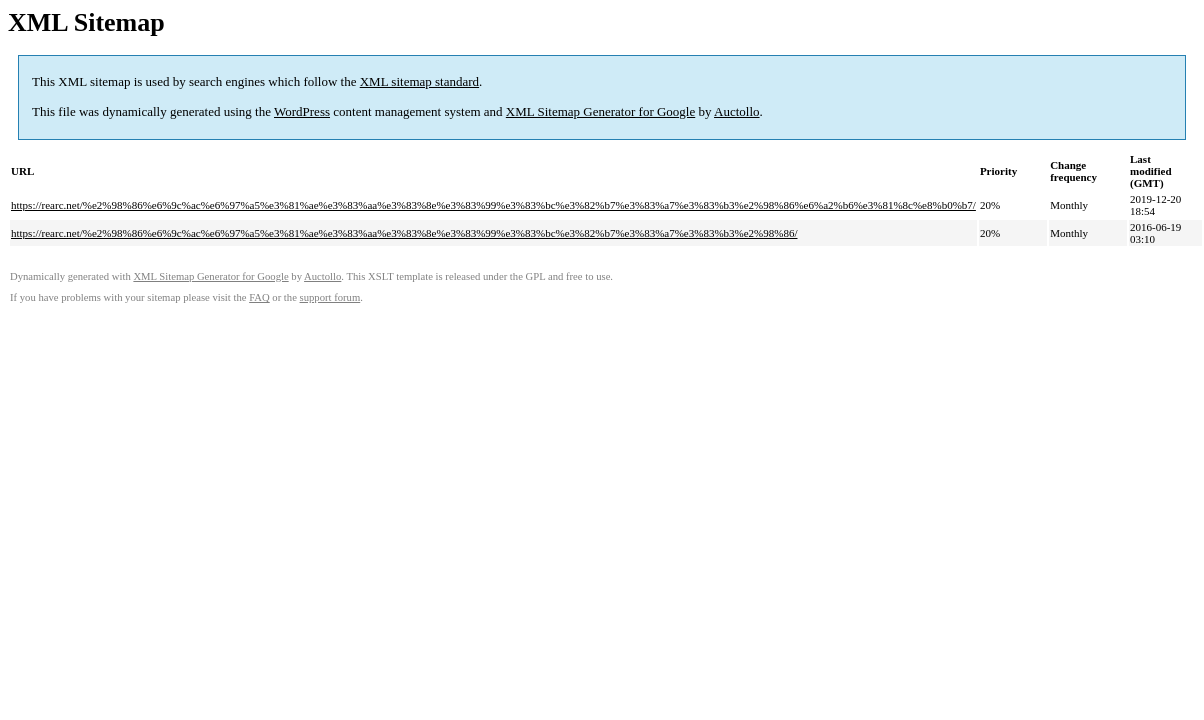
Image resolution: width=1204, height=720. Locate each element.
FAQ (259, 297)
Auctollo (737, 111)
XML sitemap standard (419, 81)
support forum (330, 297)
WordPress (302, 111)
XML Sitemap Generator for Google (600, 111)
